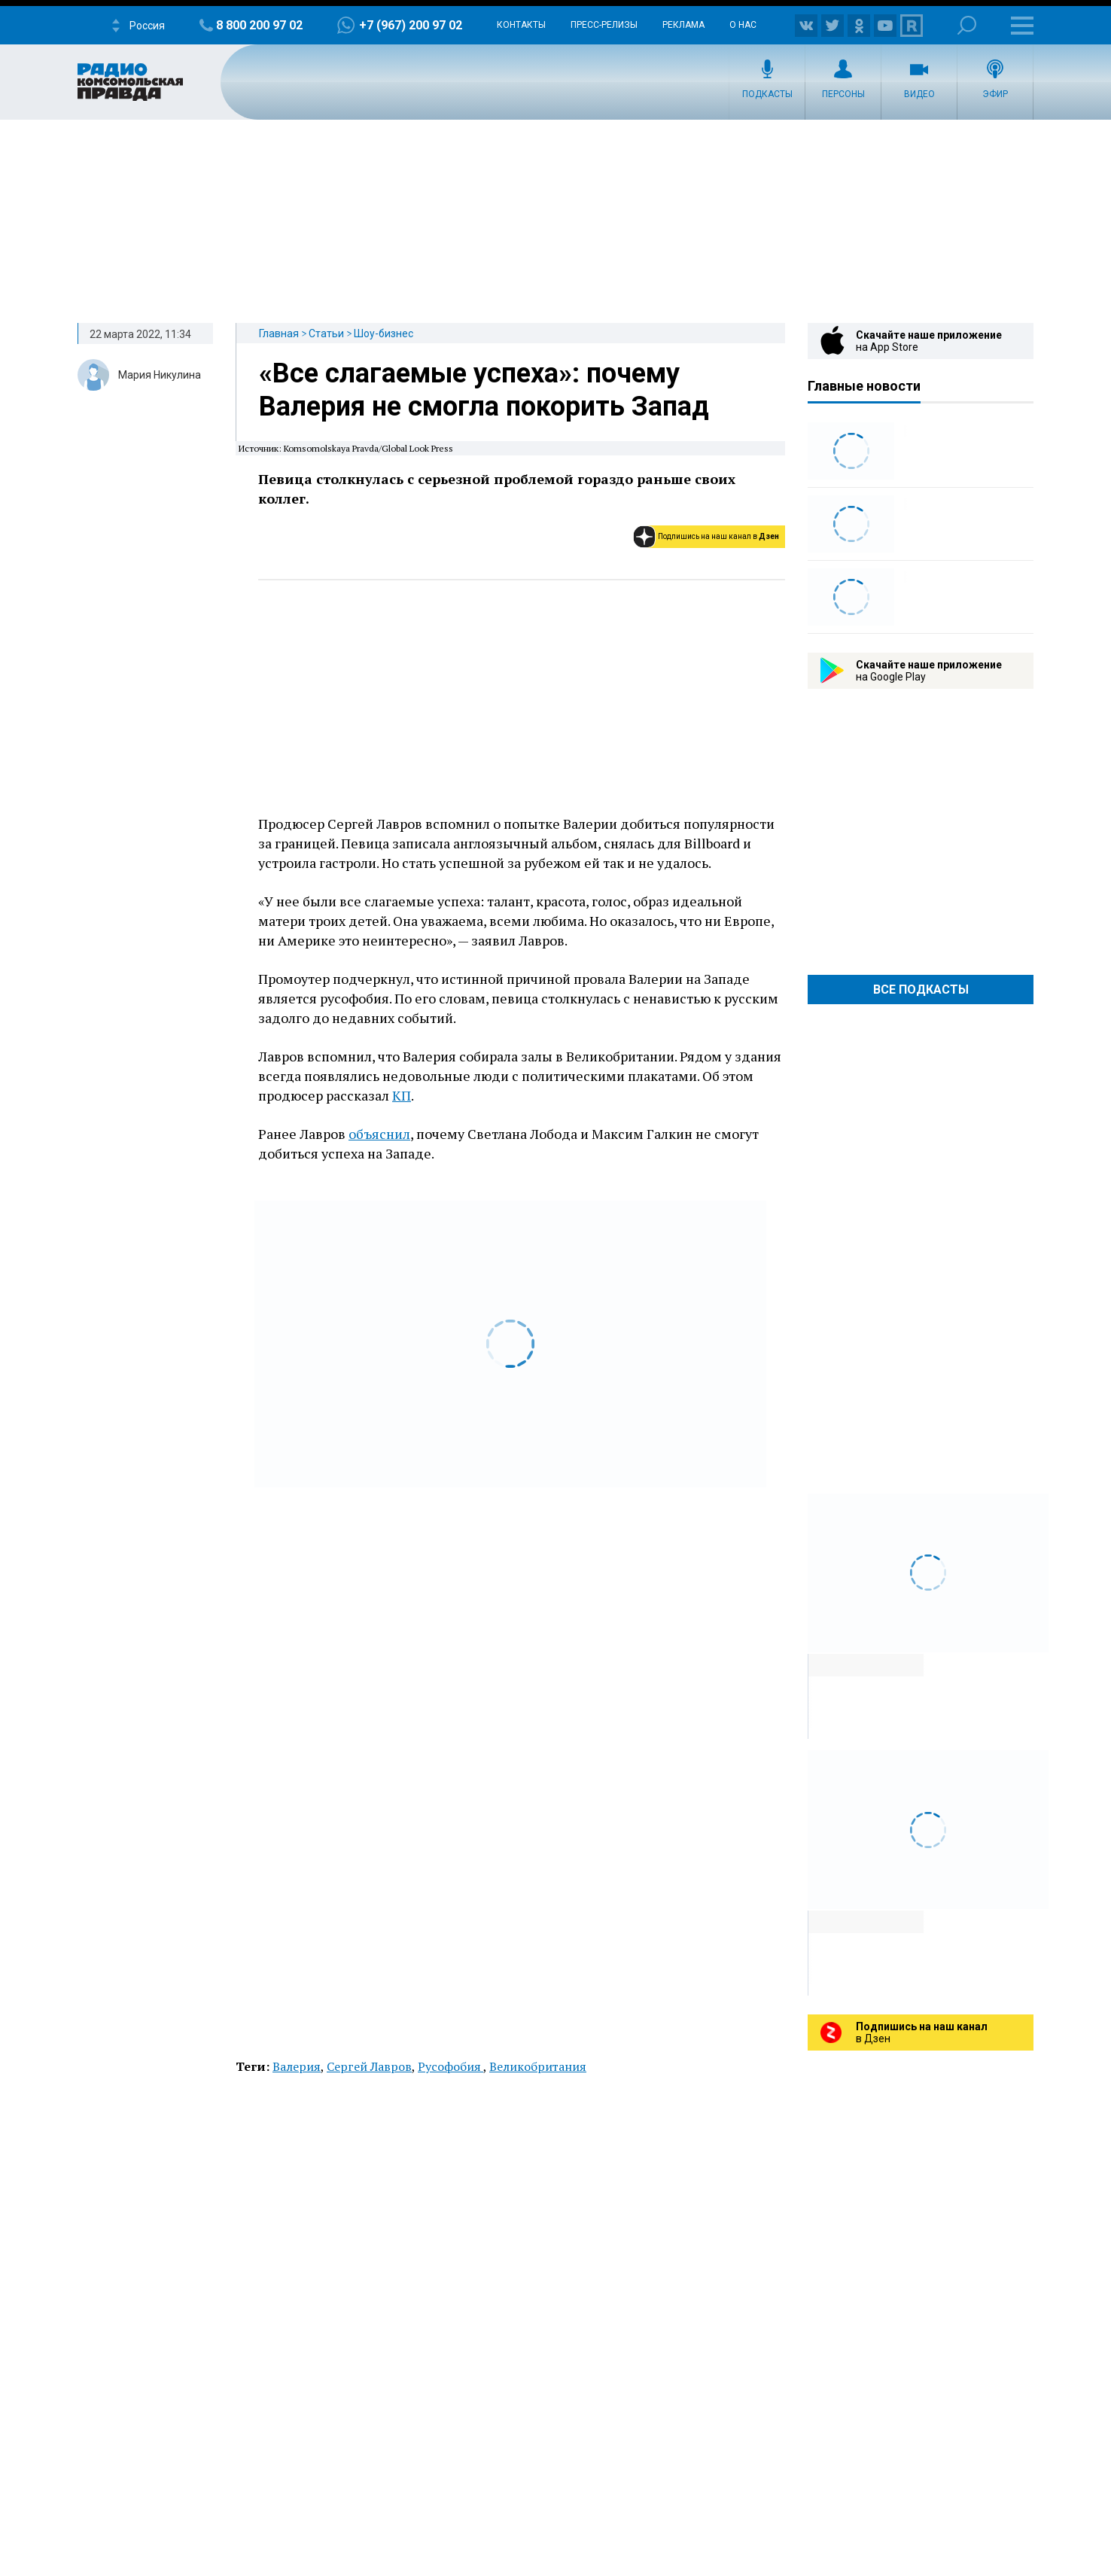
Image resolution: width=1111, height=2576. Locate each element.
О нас (742, 25)
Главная (279, 333)
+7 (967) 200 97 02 (410, 25)
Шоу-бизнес (383, 333)
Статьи (326, 333)
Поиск (966, 25)
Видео (919, 94)
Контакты (521, 25)
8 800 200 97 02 (259, 25)
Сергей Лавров (369, 2066)
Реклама (683, 25)
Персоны (843, 94)
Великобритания (537, 2066)
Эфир (995, 94)
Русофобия (450, 2066)
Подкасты (767, 94)
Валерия (296, 2066)
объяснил (379, 1134)
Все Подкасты (921, 989)
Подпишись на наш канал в (718, 536)
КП (401, 1095)
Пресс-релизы (604, 25)
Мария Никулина (159, 375)
